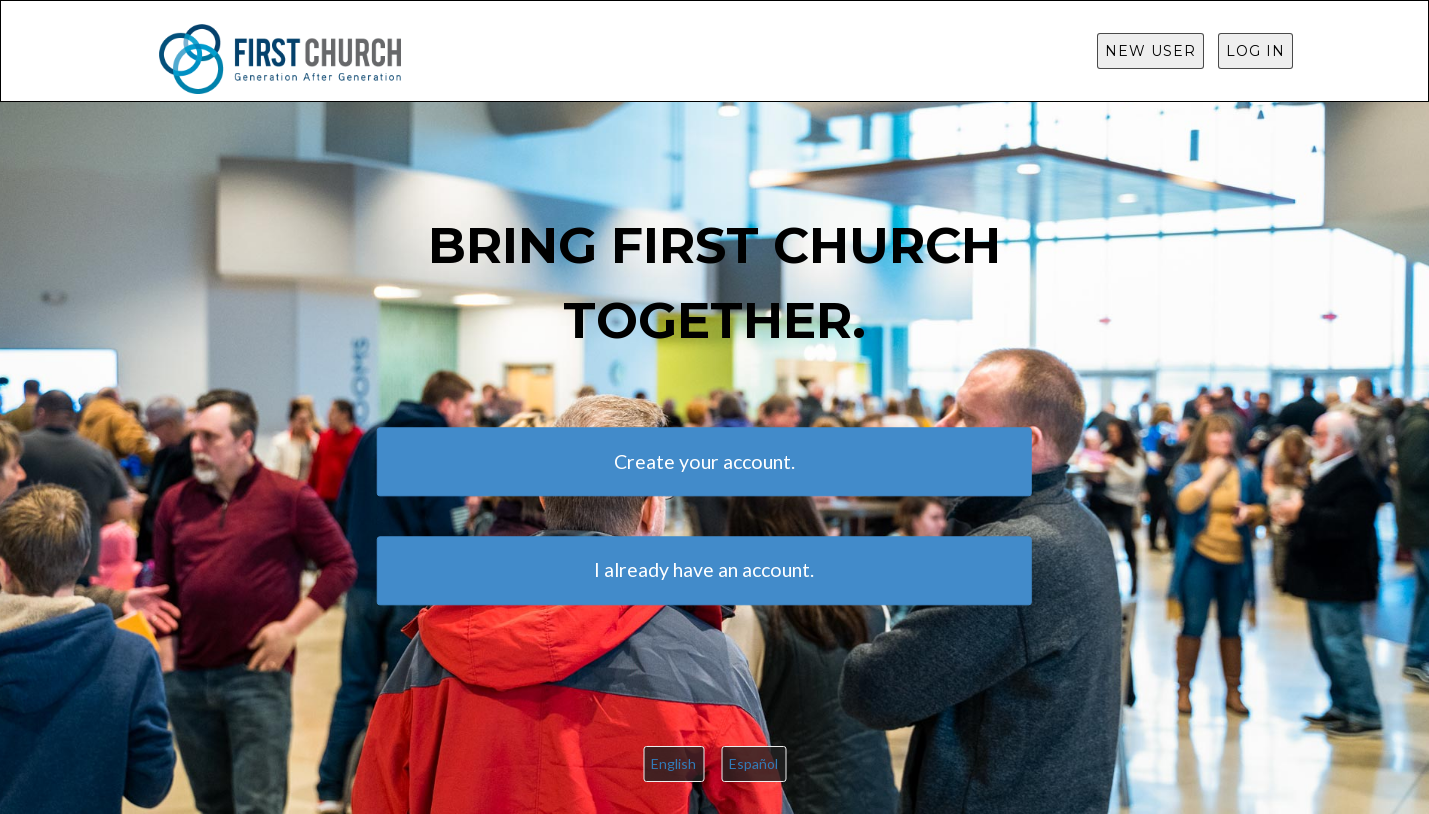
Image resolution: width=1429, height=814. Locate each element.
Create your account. (704, 461)
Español (753, 763)
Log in (1255, 51)
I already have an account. (704, 569)
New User (1150, 51)
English (673, 763)
